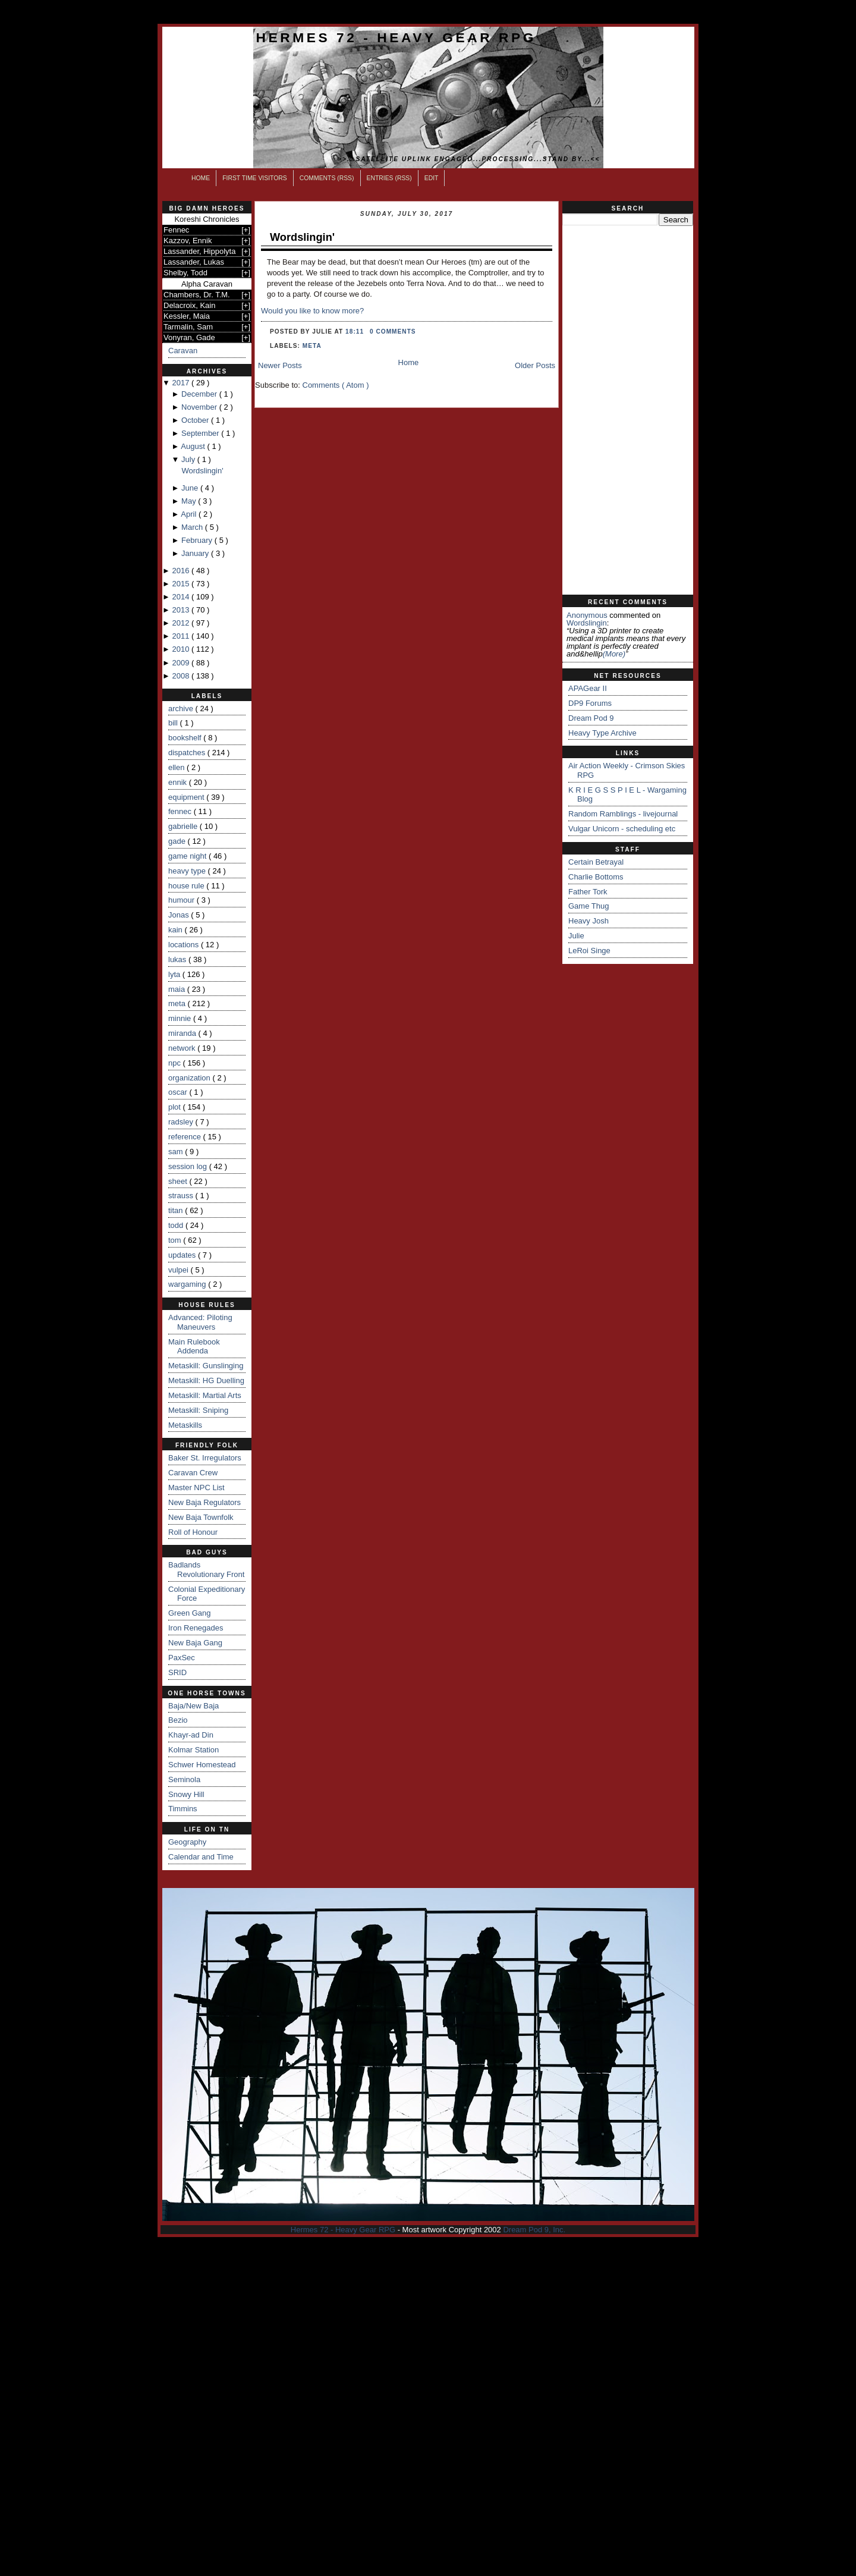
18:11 (355, 331)
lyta (175, 974)
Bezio (178, 1720)
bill (174, 722)
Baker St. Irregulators (204, 1457)
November (200, 407)
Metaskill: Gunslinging (205, 1365)
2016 (181, 570)
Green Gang (189, 1613)
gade (178, 841)
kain (176, 929)
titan (176, 1210)
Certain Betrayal (596, 861)
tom (175, 1240)
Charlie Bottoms (595, 876)
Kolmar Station (193, 1749)
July (189, 459)
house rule (187, 885)
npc (175, 1062)
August (194, 446)
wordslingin (587, 622)
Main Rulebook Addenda (194, 1346)
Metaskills (185, 1425)
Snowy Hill (186, 1794)
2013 (181, 609)
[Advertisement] (627, 410)
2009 (181, 662)
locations (184, 944)
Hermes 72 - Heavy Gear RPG (396, 37)
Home (200, 178)
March (193, 527)
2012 (181, 622)
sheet (178, 1181)
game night (188, 856)
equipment (187, 797)
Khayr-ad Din (190, 1734)
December (200, 393)
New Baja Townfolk (201, 1517)
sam (176, 1151)
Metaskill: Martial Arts (204, 1395)
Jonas (179, 914)
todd (176, 1225)
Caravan (182, 350)
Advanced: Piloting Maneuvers (200, 1322)
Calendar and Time (201, 1856)
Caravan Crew (193, 1472)
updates (183, 1255)
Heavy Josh (588, 920)
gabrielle (184, 826)
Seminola (184, 1779)
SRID (177, 1672)
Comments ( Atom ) (336, 385)
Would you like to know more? (312, 310)
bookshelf (185, 737)
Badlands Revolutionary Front (206, 1569)
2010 (181, 649)
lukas (178, 959)
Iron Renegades (196, 1627)
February (198, 540)
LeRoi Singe (589, 950)
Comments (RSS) (327, 178)
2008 (181, 675)
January (196, 553)
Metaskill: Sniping (198, 1410)
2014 (181, 596)
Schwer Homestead (201, 1764)
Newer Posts (280, 365)
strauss (182, 1195)
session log (188, 1166)
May (189, 501)
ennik (178, 782)
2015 (181, 583)
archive (182, 708)
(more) (614, 653)
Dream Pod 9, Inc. (534, 2229)
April (190, 514)
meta (178, 1003)
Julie (576, 935)
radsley (182, 1121)
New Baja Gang (195, 1642)
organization (190, 1077)
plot (175, 1106)
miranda (183, 1033)
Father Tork (588, 891)
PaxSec (181, 1657)
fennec (181, 811)
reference (185, 1136)
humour (182, 900)
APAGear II (587, 688)
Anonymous (587, 615)
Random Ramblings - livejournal (623, 813)
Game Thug (588, 905)
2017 (181, 382)
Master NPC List (196, 1487)
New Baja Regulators (204, 1502)
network (182, 1048)
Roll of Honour (193, 1532)
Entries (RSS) (389, 178)
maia (177, 989)
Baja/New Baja (193, 1705)
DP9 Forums (590, 703)
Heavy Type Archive (602, 732)
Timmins (182, 1808)
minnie (180, 1018)
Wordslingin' (202, 470)
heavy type (188, 870)
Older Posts (535, 365)
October (196, 420)
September (201, 433)
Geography (187, 1841)
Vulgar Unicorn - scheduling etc (621, 828)
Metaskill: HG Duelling (206, 1380)
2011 (181, 636)
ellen (177, 767)
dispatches (187, 752)
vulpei (179, 1269)
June (190, 487)
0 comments (393, 331)
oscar (178, 1092)
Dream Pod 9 (591, 718)
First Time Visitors (254, 178)
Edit (431, 178)
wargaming (188, 1284)
